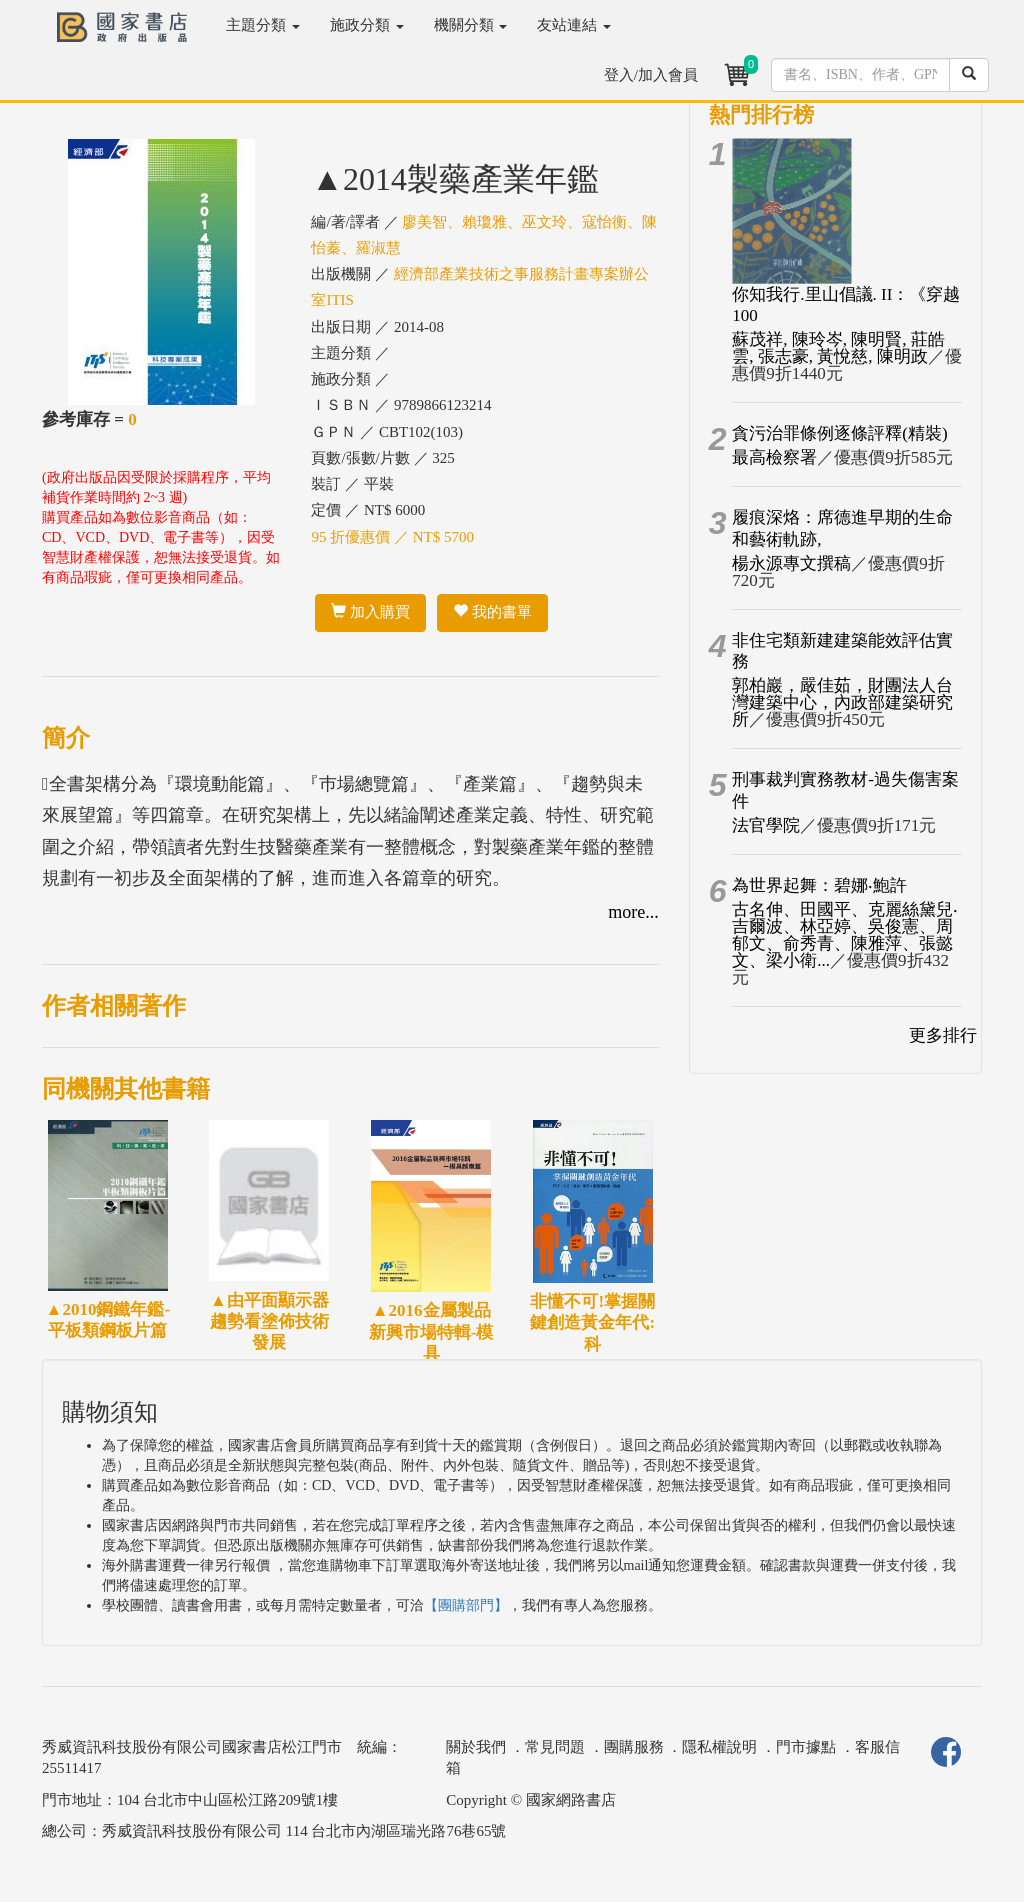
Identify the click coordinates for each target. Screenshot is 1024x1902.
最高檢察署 (774, 457)
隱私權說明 (719, 1747)
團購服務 (634, 1747)
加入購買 (370, 612)
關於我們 (476, 1747)
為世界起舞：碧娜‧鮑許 (819, 885)
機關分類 (471, 25)
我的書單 (492, 612)
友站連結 (574, 25)
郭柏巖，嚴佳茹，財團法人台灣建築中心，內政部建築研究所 (842, 702)
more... (633, 912)
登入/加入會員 (651, 75)
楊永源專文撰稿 (791, 563)
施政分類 (367, 25)
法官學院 (766, 825)
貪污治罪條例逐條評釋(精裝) (839, 433)
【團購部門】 (466, 1605)
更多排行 (943, 1035)
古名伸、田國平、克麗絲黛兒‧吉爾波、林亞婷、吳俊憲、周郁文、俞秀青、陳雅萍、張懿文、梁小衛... (845, 935)
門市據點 (806, 1747)
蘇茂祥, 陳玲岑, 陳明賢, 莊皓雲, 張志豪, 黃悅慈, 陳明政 (838, 348)
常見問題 (555, 1747)
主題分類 (263, 25)
